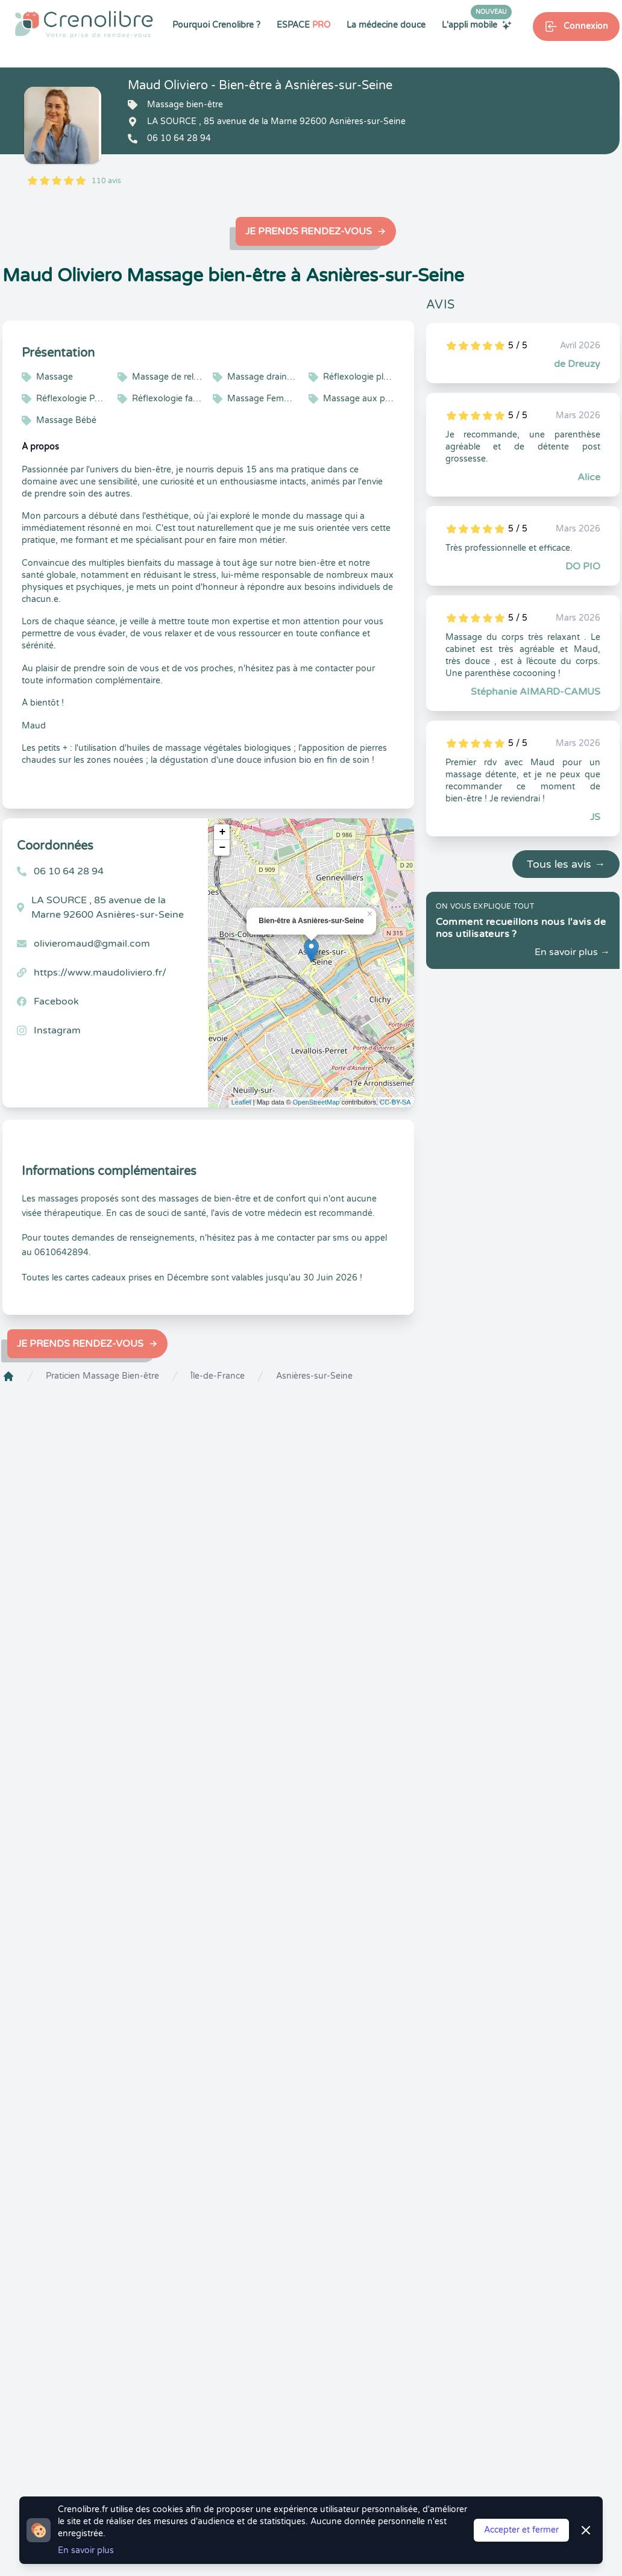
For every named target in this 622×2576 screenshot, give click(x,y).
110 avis (106, 181)
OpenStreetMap (316, 1102)
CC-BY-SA (395, 1102)
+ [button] (222, 832)
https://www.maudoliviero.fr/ (100, 973)
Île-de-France (217, 1376)
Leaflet (241, 1102)
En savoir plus (86, 2550)
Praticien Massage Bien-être (102, 1376)
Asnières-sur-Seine (314, 1376)
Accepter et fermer (521, 2530)
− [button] (222, 848)
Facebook (56, 1001)
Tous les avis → (566, 864)
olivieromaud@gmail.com (92, 944)
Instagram (57, 1030)
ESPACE (303, 25)
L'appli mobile (477, 24)
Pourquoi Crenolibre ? (216, 25)
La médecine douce (386, 25)
